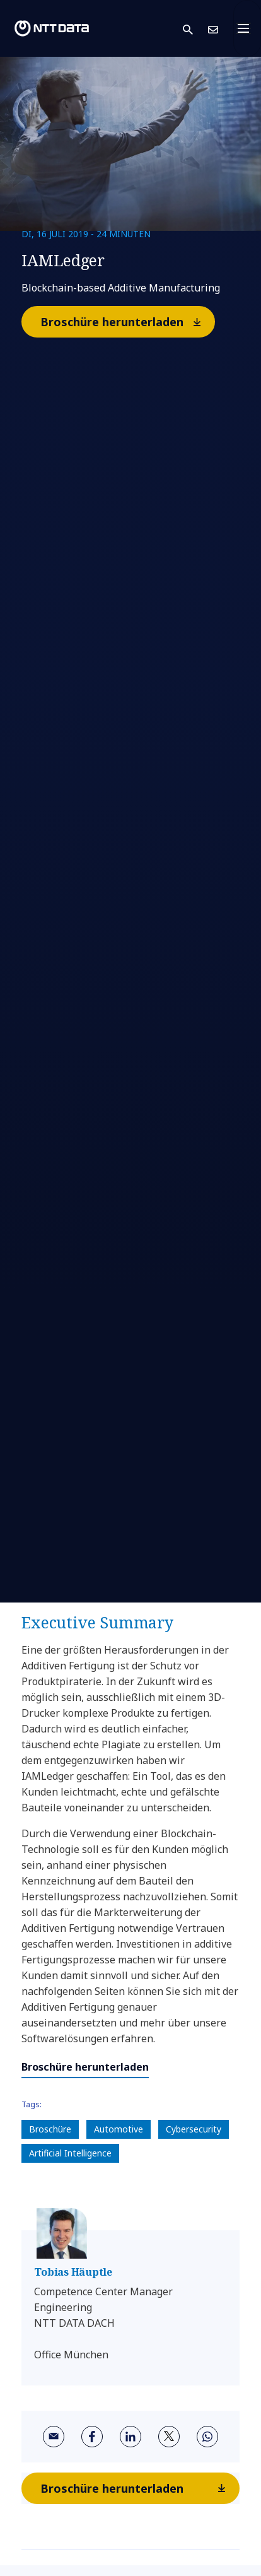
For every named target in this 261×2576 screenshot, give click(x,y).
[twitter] (169, 2436)
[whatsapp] (207, 2436)
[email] (53, 2436)
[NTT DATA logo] (51, 28)
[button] (195, 29)
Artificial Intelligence (70, 2153)
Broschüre (50, 2129)
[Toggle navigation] (247, 28)
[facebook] (92, 2436)
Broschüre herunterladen (127, 321)
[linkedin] (130, 2436)
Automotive (118, 2129)
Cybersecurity (193, 2129)
